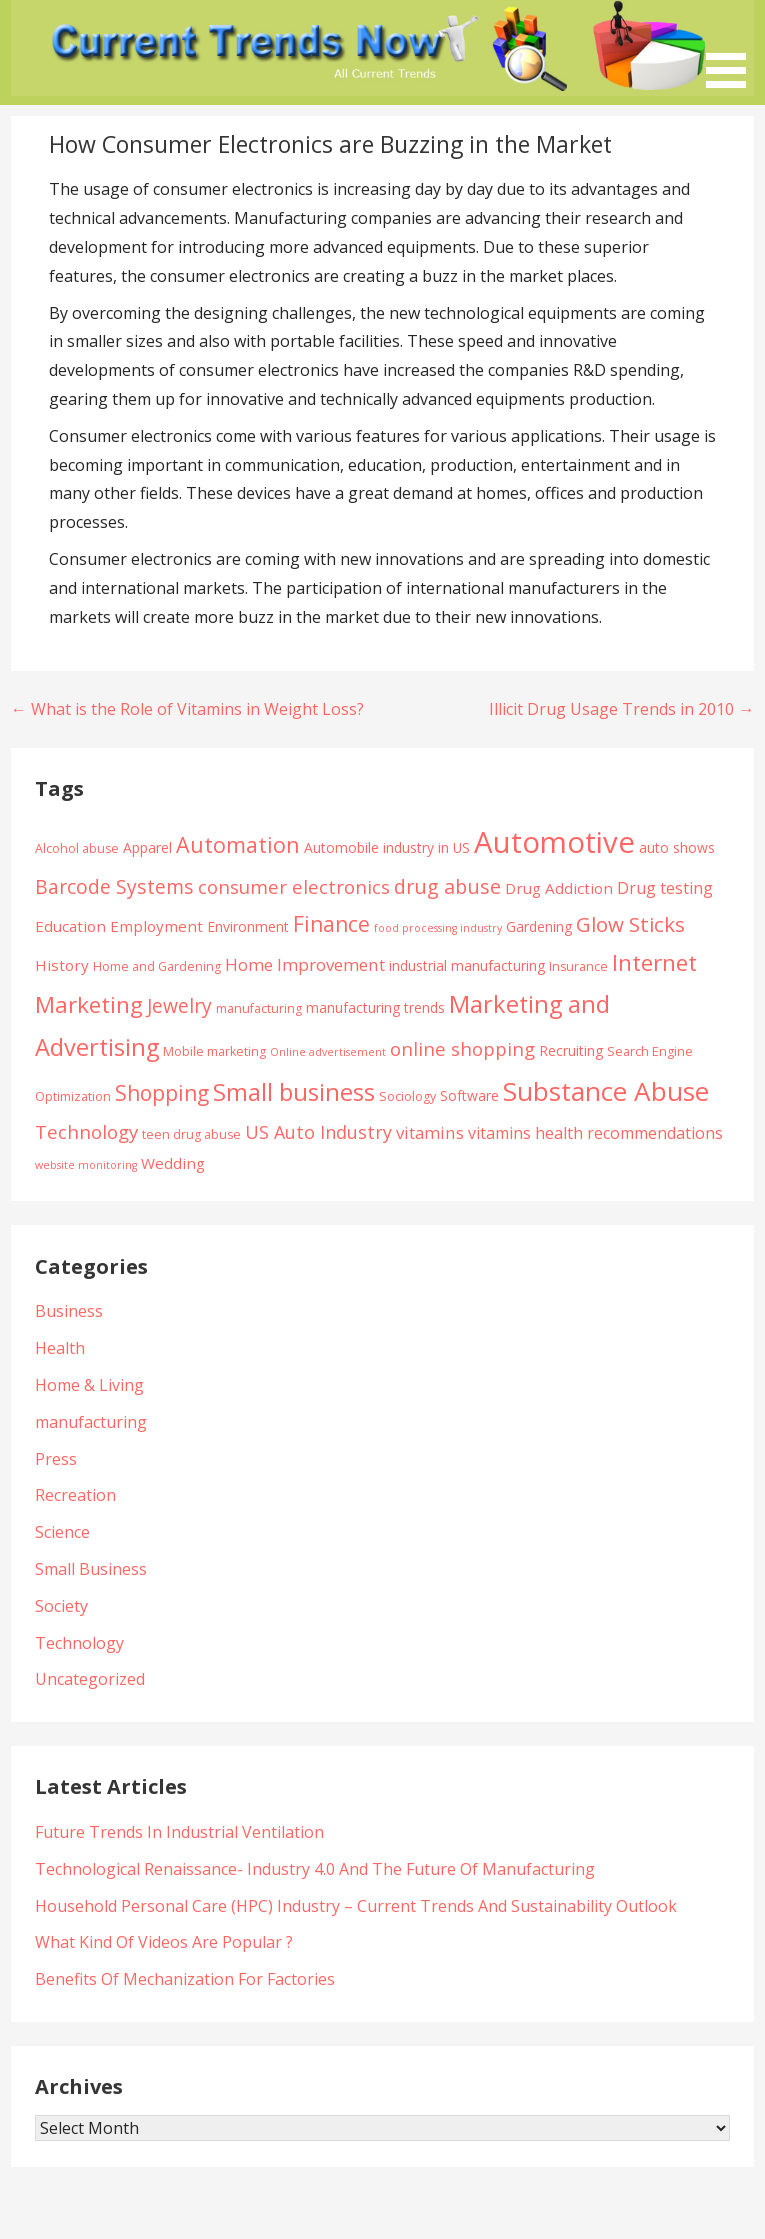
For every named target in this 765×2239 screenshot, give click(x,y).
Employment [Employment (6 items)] (156, 926)
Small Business (91, 1569)
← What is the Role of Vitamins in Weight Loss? (187, 709)
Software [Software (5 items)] (469, 1095)
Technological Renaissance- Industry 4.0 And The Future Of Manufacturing (315, 1869)
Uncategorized (90, 1679)
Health (60, 1348)
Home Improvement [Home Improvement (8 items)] (305, 964)
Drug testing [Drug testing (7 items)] (665, 888)
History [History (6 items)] (62, 965)
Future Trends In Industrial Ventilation (179, 1832)
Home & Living (89, 1385)
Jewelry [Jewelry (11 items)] (179, 1005)
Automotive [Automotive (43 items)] (554, 842)
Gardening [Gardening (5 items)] (539, 926)
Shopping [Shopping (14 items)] (162, 1092)
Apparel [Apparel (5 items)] (147, 847)
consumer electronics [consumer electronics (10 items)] (294, 886)
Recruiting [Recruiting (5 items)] (571, 1050)
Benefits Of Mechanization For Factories (185, 1979)
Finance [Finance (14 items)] (331, 923)
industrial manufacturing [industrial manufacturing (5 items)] (467, 965)
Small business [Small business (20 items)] (294, 1092)
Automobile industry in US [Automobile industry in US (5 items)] (387, 847)
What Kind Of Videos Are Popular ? (164, 1942)
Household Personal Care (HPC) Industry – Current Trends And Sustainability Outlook (356, 1906)
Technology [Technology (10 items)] (86, 1131)
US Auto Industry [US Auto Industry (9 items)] (318, 1132)
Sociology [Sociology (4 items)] (407, 1096)
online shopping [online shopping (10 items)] (462, 1048)
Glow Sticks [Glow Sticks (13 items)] (630, 924)
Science (62, 1532)
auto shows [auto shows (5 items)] (677, 847)
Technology (79, 1643)
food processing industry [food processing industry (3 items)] (438, 928)
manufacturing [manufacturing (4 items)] (259, 1008)
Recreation (75, 1495)
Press (56, 1459)
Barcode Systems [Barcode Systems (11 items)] (114, 886)
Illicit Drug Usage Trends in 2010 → (621, 709)
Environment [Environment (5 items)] (248, 926)
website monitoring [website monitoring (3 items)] (86, 1165)
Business (69, 1311)
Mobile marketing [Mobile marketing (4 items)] (214, 1051)
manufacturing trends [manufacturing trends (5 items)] (375, 1007)
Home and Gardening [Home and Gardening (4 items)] (157, 966)
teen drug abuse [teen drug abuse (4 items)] (191, 1134)
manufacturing (91, 1422)
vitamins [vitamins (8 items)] (430, 1132)
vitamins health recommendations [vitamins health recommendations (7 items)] (595, 1133)
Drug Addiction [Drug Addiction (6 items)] (559, 888)
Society (61, 1606)
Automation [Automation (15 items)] (238, 844)
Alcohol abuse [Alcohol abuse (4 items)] (77, 848)
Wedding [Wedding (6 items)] (173, 1163)
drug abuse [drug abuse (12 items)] (447, 886)
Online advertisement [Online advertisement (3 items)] (328, 1052)
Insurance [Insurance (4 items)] (578, 966)
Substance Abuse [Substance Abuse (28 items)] (606, 1091)
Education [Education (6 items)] (70, 926)
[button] (733, 47)
